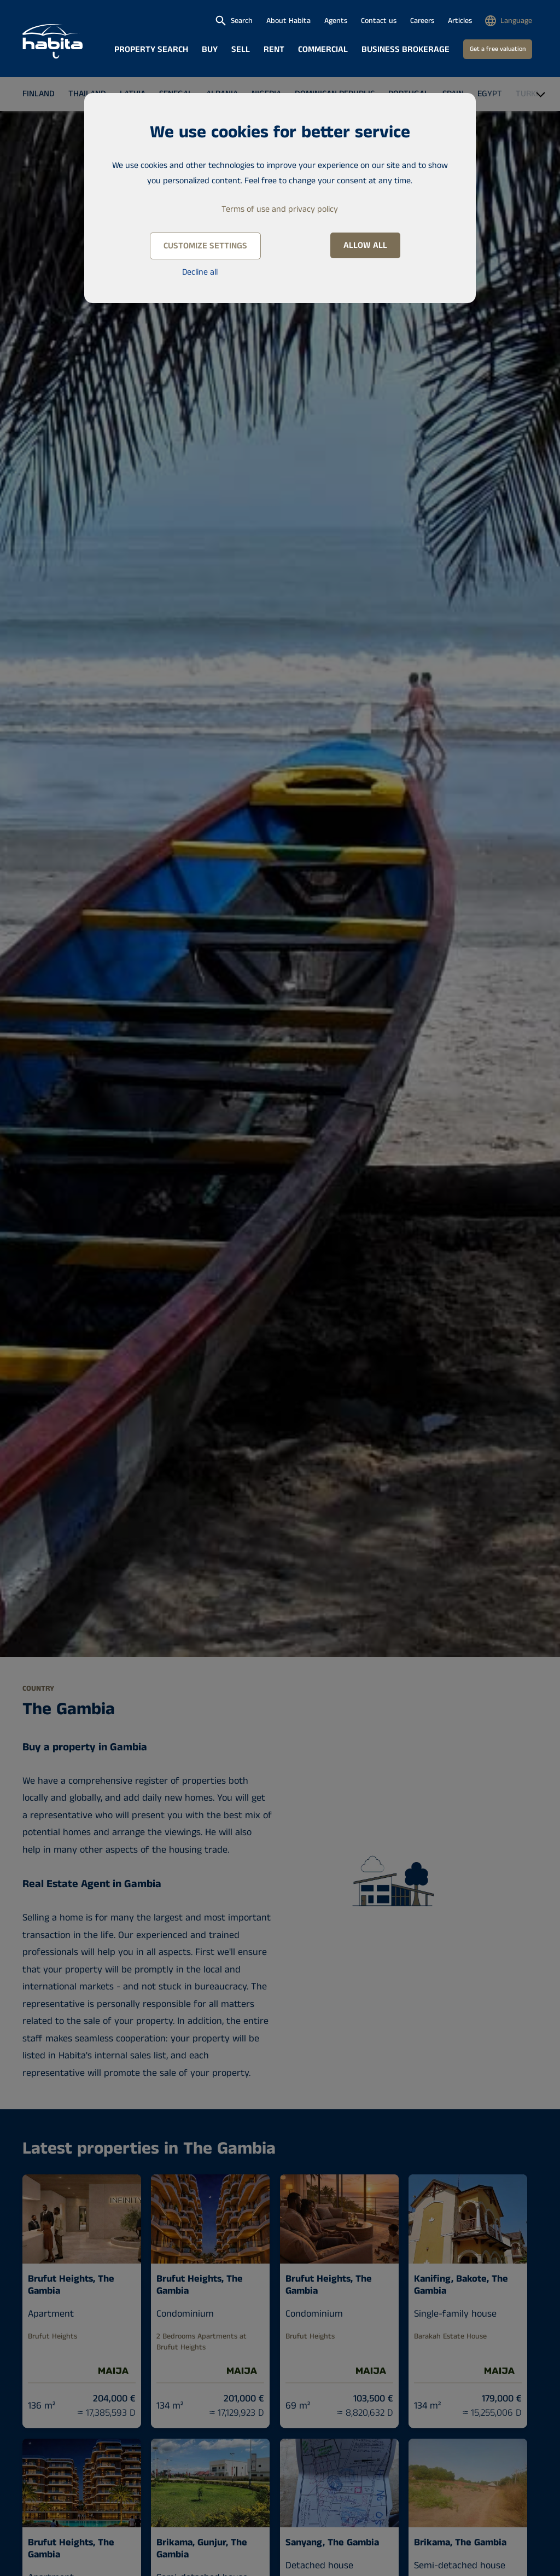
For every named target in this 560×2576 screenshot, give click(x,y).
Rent (274, 49)
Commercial (323, 49)
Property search (151, 49)
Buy (210, 49)
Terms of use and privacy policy (279, 209)
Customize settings (205, 246)
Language (516, 20)
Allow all (365, 245)
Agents (335, 20)
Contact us (378, 20)
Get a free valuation (498, 49)
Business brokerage (405, 49)
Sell (240, 49)
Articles (460, 20)
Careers (422, 20)
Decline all (200, 272)
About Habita (288, 20)
